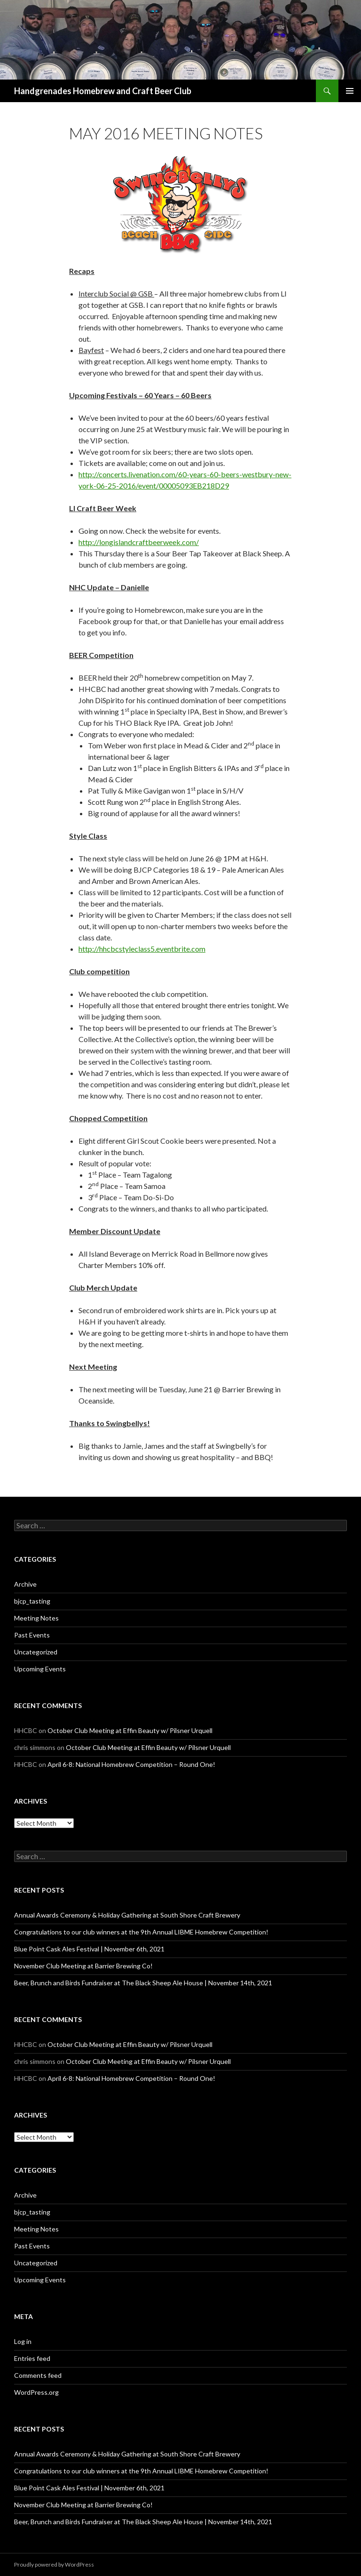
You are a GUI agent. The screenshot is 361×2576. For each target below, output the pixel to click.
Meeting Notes (36, 1618)
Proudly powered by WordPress (54, 2564)
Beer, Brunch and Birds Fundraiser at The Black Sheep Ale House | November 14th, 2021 (143, 1983)
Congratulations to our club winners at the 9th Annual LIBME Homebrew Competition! (141, 1932)
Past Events (32, 1635)
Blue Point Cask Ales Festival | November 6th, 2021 (89, 1949)
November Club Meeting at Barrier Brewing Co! (83, 1966)
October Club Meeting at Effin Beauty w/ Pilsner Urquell (129, 1730)
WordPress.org (36, 2392)
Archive (25, 1584)
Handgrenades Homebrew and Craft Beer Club (102, 91)
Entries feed (32, 2358)
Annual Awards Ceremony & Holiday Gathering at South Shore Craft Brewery (127, 1915)
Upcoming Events (40, 1669)
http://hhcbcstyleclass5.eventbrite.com (141, 948)
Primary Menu (349, 91)
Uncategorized (35, 1652)
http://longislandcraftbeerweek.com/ (138, 542)
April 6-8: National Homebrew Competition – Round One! (131, 1764)
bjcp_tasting (32, 1601)
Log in (22, 2341)
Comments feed (38, 2375)
